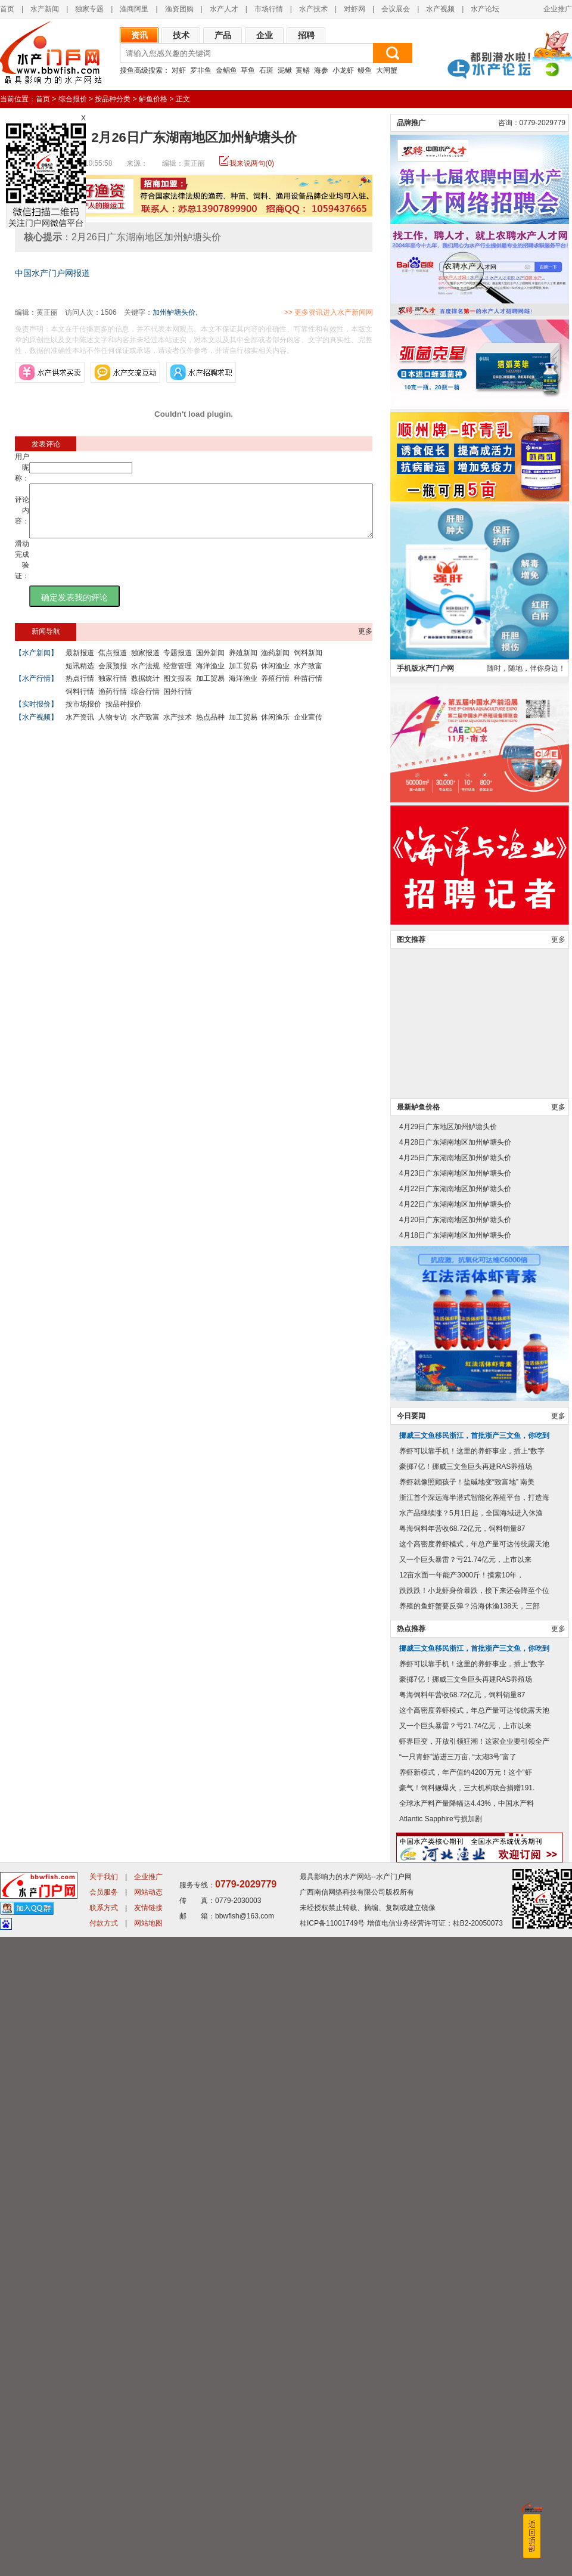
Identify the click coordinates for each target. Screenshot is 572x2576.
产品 (222, 35)
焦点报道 (112, 663)
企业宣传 (308, 728)
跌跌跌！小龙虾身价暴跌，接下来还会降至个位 (474, 2229)
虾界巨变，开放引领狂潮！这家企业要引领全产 (474, 2380)
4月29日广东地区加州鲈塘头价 (448, 1766)
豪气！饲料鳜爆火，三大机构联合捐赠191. (466, 2427)
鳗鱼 (365, 70)
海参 (321, 70)
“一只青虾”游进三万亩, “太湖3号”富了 (458, 2396)
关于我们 (103, 2516)
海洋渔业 (210, 676)
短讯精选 (80, 676)
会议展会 (395, 9)
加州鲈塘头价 (174, 312)
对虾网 (354, 9)
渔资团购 (179, 9)
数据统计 (145, 689)
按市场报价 (83, 715)
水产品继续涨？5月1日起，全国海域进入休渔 (471, 2152)
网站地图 (148, 2562)
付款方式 (103, 2562)
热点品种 (210, 728)
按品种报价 (123, 715)
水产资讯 (80, 728)
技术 (181, 35)
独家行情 (112, 689)
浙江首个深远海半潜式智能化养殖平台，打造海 (474, 2136)
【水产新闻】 (36, 663)
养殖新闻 (243, 663)
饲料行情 (80, 702)
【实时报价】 (36, 715)
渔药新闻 (275, 663)
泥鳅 (285, 70)
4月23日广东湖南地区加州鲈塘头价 (455, 1812)
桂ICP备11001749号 (332, 2562)
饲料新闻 (308, 663)
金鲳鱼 (226, 70)
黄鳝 (303, 70)
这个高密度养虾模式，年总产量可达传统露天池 (474, 2183)
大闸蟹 (386, 70)
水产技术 (313, 9)
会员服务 (103, 2531)
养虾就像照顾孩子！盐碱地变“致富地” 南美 (466, 2121)
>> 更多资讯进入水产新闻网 (370, 312)
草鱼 (248, 70)
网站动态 (148, 2531)
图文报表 (177, 689)
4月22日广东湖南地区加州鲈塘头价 (455, 1828)
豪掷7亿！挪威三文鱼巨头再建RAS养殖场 (465, 2105)
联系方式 (103, 2547)
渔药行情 (112, 702)
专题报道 (177, 663)
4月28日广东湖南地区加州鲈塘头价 (455, 1781)
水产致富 (308, 676)
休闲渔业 (275, 676)
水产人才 (224, 9)
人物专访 (112, 728)
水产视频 (440, 9)
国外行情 (177, 702)
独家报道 (145, 663)
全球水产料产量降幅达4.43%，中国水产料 (466, 2442)
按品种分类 (112, 99)
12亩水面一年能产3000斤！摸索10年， (461, 2214)
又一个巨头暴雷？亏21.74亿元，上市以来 (465, 2198)
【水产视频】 (36, 728)
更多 (365, 642)
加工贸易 (243, 676)
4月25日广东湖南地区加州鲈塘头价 (455, 1797)
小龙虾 (343, 70)
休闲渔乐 (275, 728)
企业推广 (557, 9)
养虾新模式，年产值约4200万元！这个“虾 (465, 2411)
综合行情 (145, 702)
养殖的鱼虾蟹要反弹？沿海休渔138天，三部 (469, 2245)
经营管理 (177, 676)
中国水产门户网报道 (52, 273)
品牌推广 (411, 762)
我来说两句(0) (251, 163)
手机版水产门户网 (425, 1307)
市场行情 (268, 9)
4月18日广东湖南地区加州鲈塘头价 (455, 1874)
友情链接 (148, 2547)
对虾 (179, 70)
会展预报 (112, 676)
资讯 (139, 35)
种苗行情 (308, 689)
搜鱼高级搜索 (141, 70)
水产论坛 (485, 9)
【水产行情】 (36, 689)
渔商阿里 (134, 9)
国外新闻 (210, 663)
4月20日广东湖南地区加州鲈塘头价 (455, 1859)
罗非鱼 (201, 70)
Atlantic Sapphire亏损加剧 (440, 2458)
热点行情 (80, 689)
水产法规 (145, 676)
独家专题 (89, 9)
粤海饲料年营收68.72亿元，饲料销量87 (462, 2167)
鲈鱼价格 (153, 99)
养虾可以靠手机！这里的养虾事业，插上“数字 (472, 2090)
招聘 (306, 35)
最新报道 (80, 663)
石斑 (266, 70)
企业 (264, 35)
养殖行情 (275, 689)
